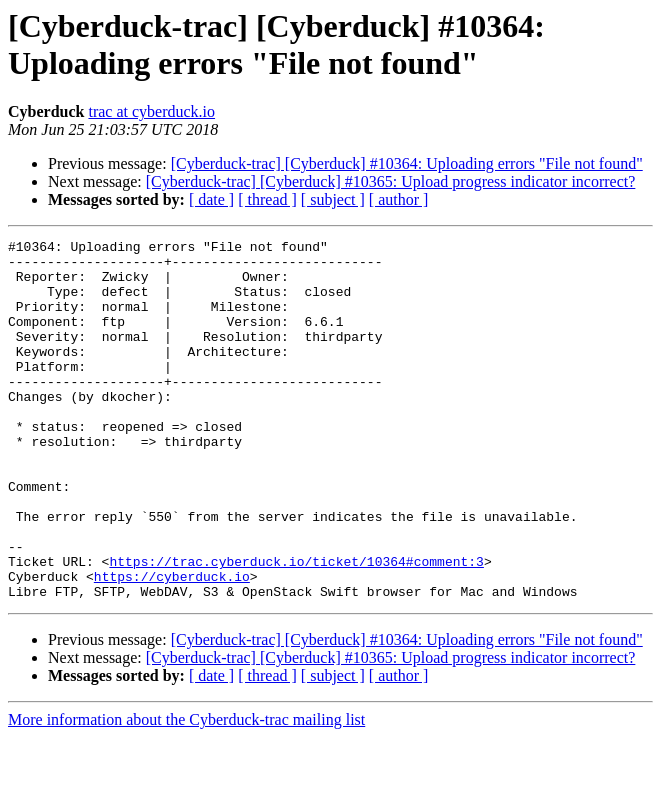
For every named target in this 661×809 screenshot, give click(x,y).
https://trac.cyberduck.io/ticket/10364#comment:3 (296, 627)
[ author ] (399, 199)
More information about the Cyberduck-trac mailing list (186, 791)
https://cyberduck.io (172, 645)
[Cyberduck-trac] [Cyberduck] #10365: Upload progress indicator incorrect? (391, 181)
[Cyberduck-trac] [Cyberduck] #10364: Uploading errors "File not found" (407, 163)
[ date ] (211, 199)
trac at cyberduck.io (151, 111)
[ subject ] (333, 199)
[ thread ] (267, 199)
